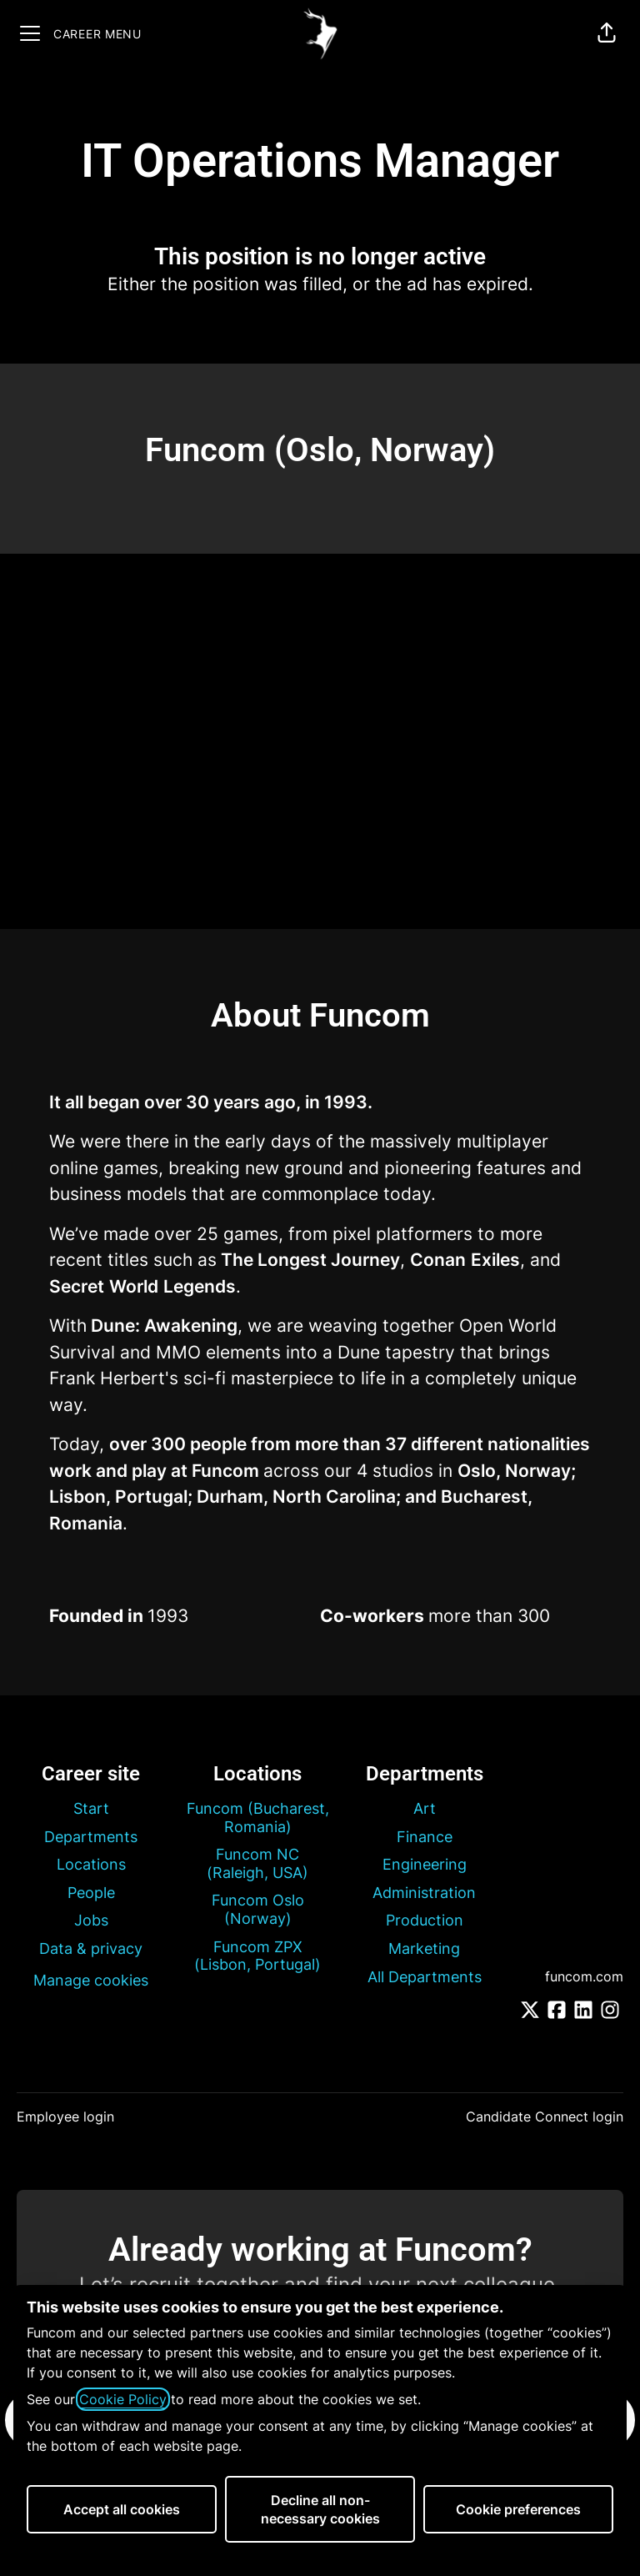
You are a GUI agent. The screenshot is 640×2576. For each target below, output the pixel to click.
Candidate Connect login (544, 2116)
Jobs (91, 1920)
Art (424, 1808)
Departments (91, 1836)
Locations (91, 1864)
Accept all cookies (121, 2509)
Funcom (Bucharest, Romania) (258, 1817)
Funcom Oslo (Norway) (258, 1909)
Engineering (424, 1864)
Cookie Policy (123, 2399)
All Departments (425, 1977)
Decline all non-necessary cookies (320, 2509)
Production (424, 1920)
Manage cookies (90, 1980)
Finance (424, 1836)
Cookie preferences (518, 2509)
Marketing (424, 1948)
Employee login (65, 2116)
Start (91, 1808)
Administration (424, 1892)
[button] (606, 33)
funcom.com (584, 1976)
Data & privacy (90, 1948)
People (91, 1892)
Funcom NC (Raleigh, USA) (257, 1863)
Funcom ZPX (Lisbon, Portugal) (257, 1956)
